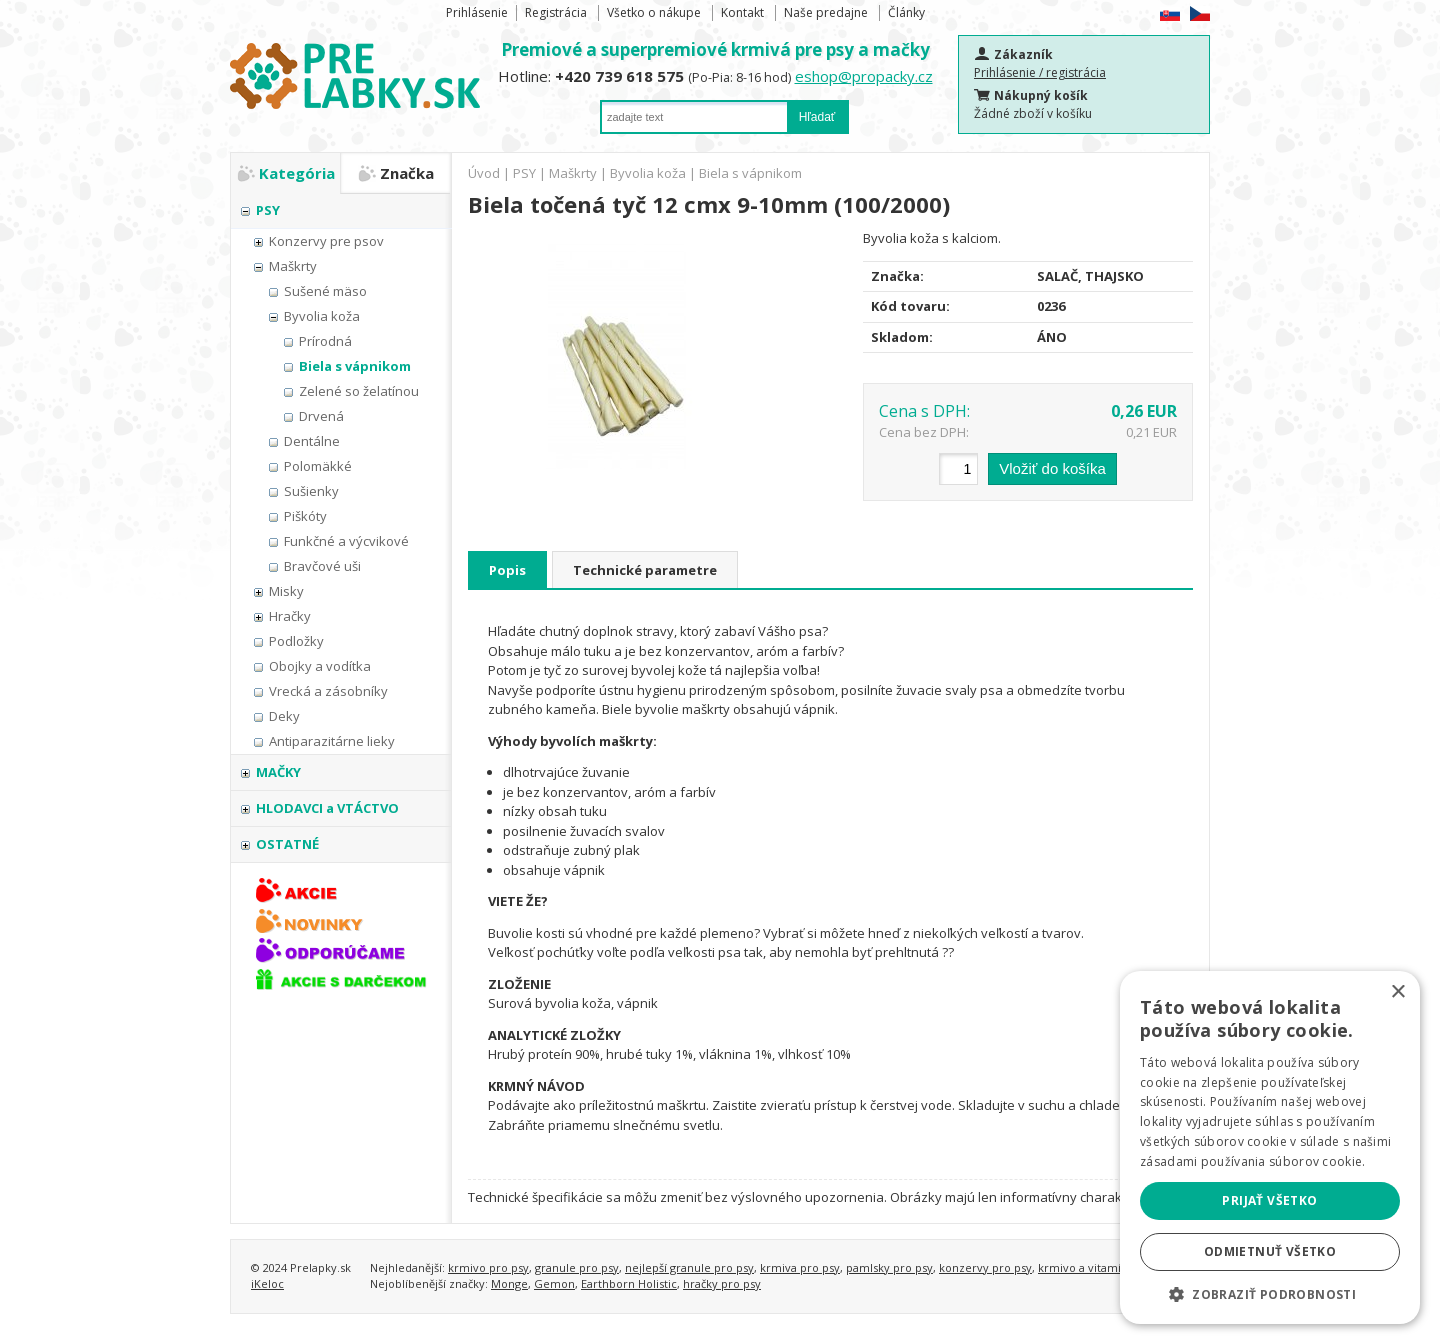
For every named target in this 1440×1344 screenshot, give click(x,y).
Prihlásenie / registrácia (1040, 72)
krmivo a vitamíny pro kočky (1113, 1267)
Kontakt (742, 12)
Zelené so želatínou (359, 391)
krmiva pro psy (800, 1267)
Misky (286, 591)
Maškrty (293, 266)
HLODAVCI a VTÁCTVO (327, 808)
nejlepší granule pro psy (689, 1267)
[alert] (1270, 1147)
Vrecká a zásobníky (328, 691)
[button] (1270, 1294)
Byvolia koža (322, 316)
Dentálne (312, 441)
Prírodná (325, 341)
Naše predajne (826, 12)
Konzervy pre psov (326, 241)
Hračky (290, 616)
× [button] (1397, 992)
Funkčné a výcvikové (346, 541)
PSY (268, 210)
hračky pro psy (722, 1283)
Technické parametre (645, 570)
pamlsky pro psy (889, 1267)
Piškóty (305, 516)
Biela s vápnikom (355, 366)
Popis (507, 570)
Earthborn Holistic (629, 1283)
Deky (284, 716)
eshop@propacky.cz (864, 76)
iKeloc (267, 1283)
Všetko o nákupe (654, 12)
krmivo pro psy (488, 1267)
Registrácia (556, 12)
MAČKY (278, 772)
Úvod (484, 173)
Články (906, 12)
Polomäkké (318, 466)
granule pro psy (577, 1267)
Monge (509, 1283)
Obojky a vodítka (320, 666)
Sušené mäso (325, 291)
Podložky (296, 641)
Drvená (321, 416)
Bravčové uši (322, 566)
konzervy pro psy (985, 1267)
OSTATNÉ (287, 844)
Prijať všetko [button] (1269, 1200)
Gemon (554, 1283)
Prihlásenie (477, 12)
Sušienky (311, 491)
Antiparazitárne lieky (332, 741)
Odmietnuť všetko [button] (1270, 1251)
